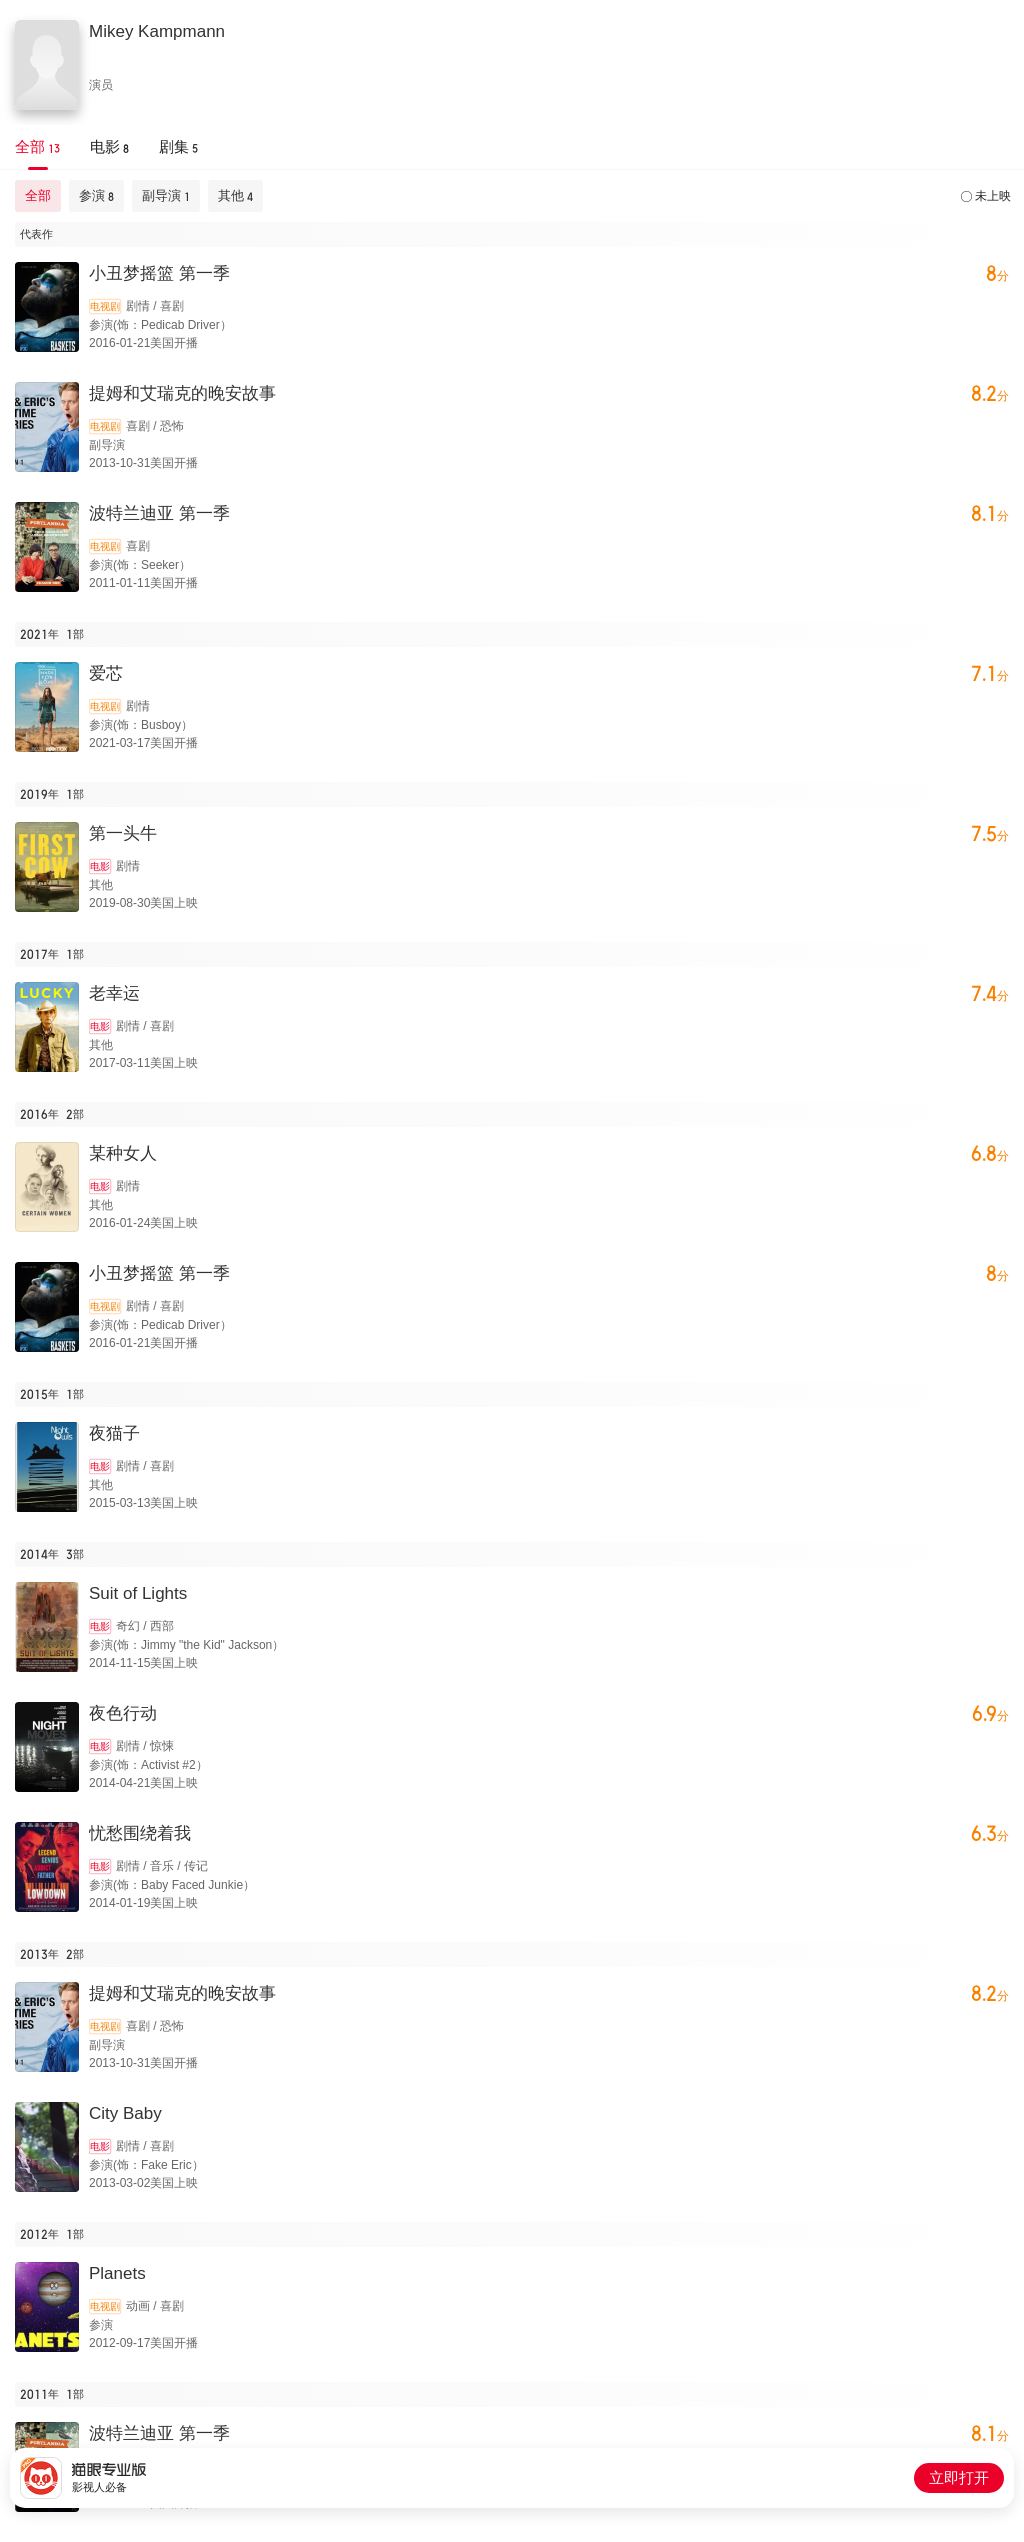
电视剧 (105, 306)
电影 (100, 866)
